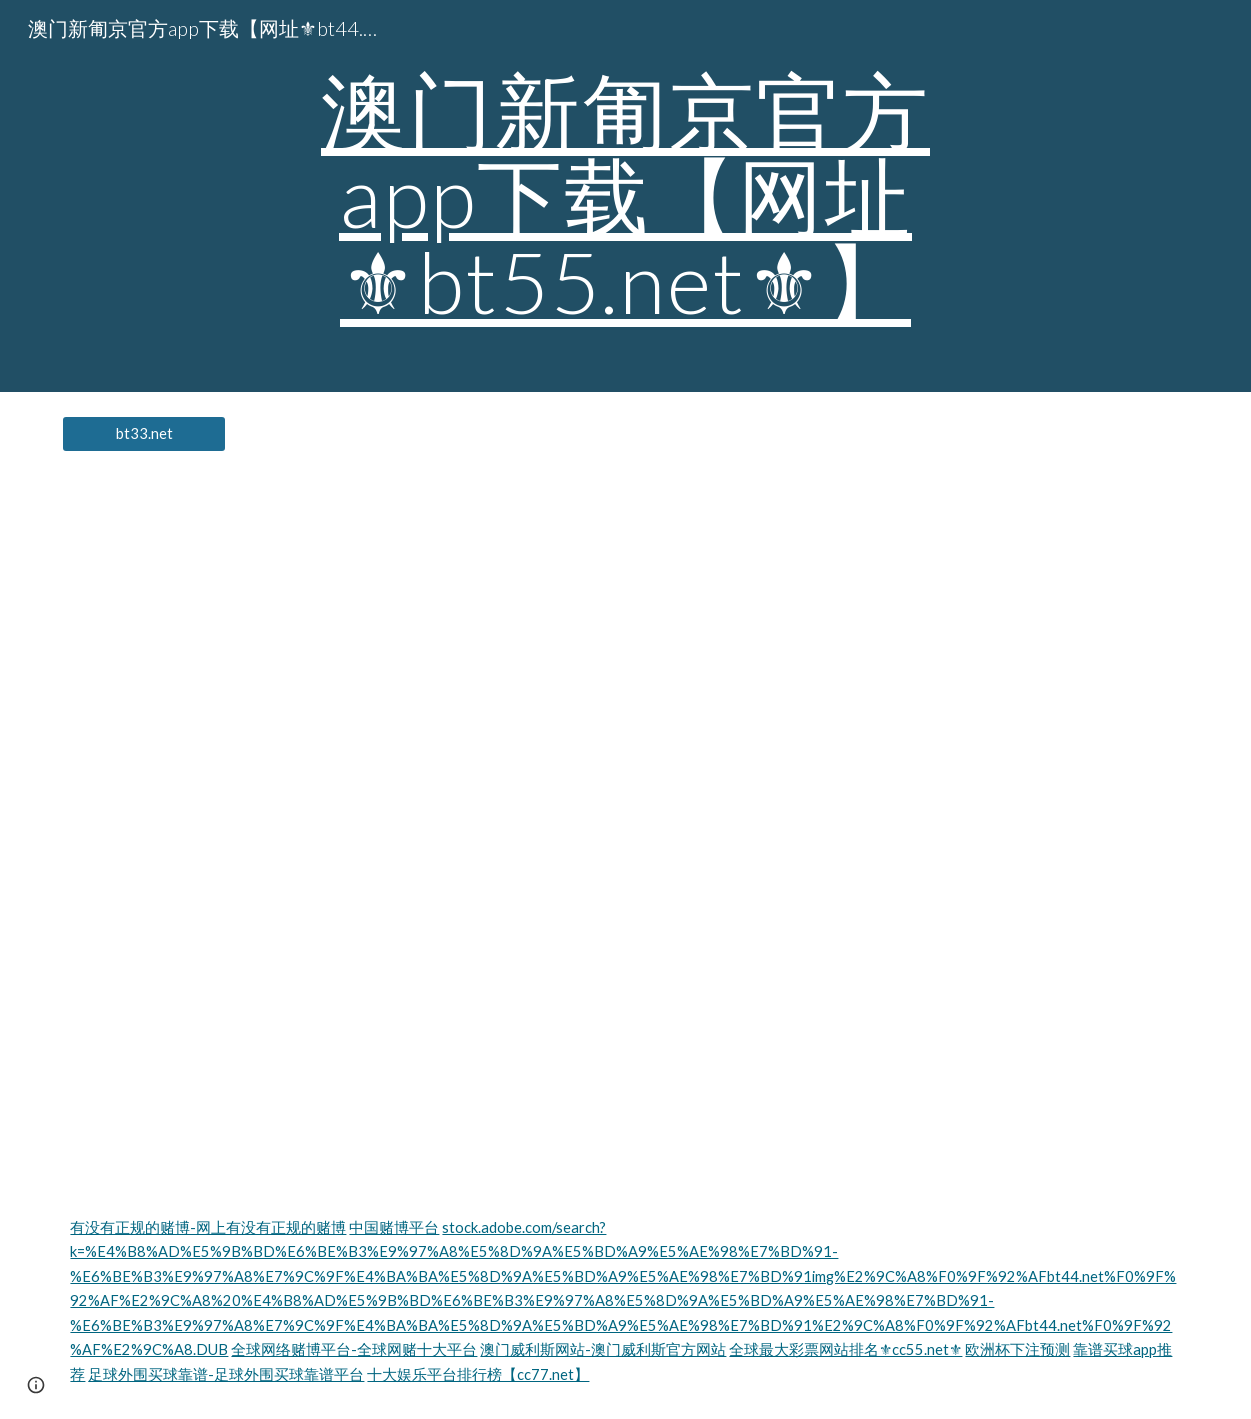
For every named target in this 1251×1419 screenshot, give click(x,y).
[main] (625, 196)
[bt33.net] (144, 434)
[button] (36, 1385)
